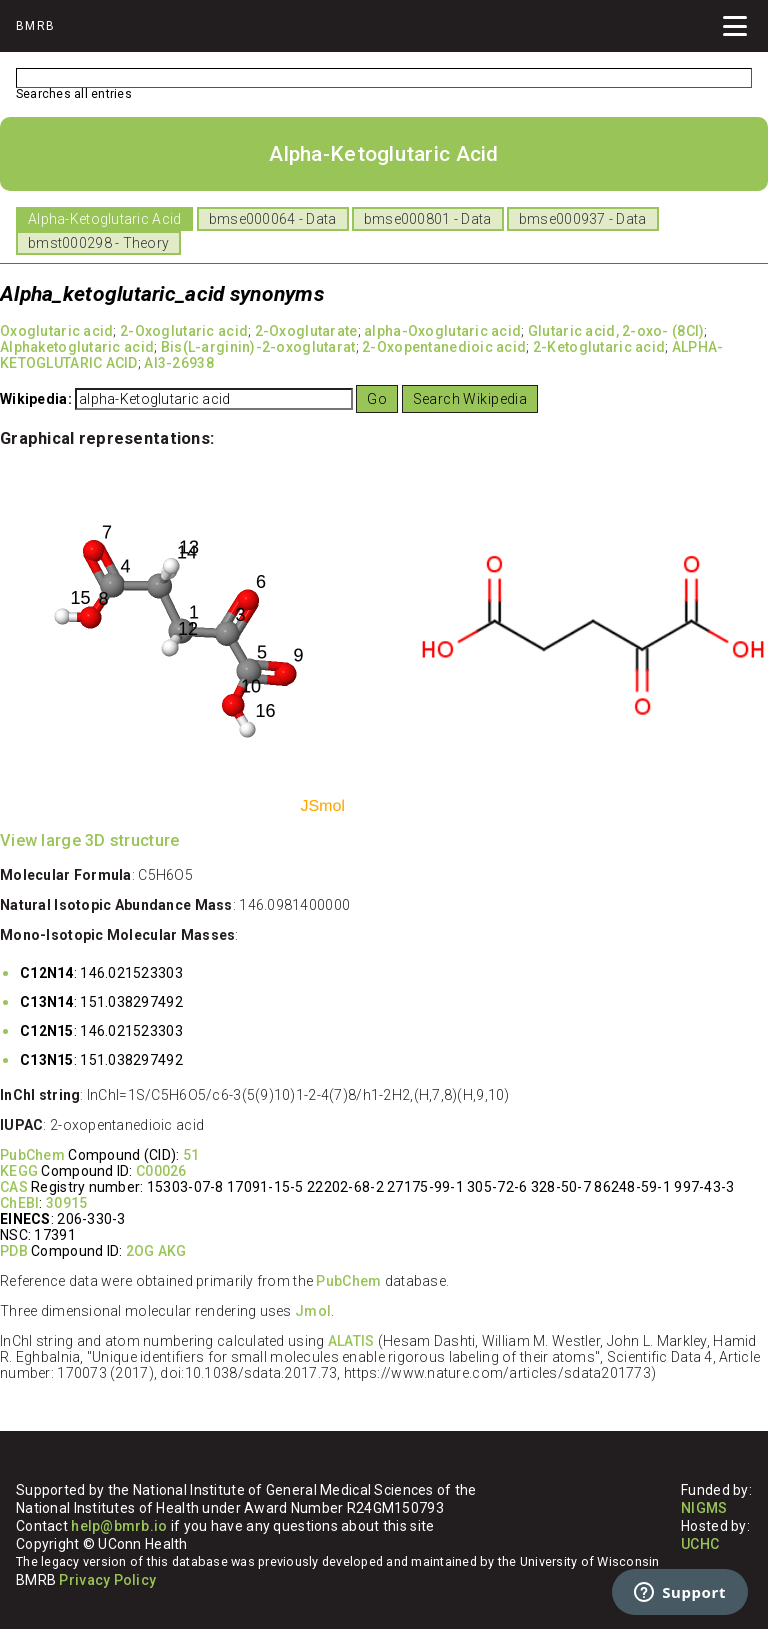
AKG (172, 1251)
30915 (66, 1203)
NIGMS (704, 1508)
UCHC (700, 1544)
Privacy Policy (107, 1580)
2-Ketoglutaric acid (599, 347)
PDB (14, 1251)
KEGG (19, 1171)
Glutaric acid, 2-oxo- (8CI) (616, 331)
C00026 (161, 1171)
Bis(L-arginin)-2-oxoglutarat (258, 347)
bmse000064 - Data (273, 219)
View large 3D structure (89, 840)
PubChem (32, 1155)
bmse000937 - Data (583, 219)
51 (191, 1155)
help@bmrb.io (119, 1526)
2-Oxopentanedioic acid (444, 347)
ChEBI (19, 1203)
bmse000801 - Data (428, 219)
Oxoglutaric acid (56, 331)
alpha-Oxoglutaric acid (442, 331)
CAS (14, 1187)
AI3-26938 (179, 363)
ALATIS (351, 1341)
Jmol (313, 1311)
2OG (140, 1251)
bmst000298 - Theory (98, 243)
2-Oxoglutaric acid (184, 331)
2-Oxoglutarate (306, 331)
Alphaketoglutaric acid (77, 347)
